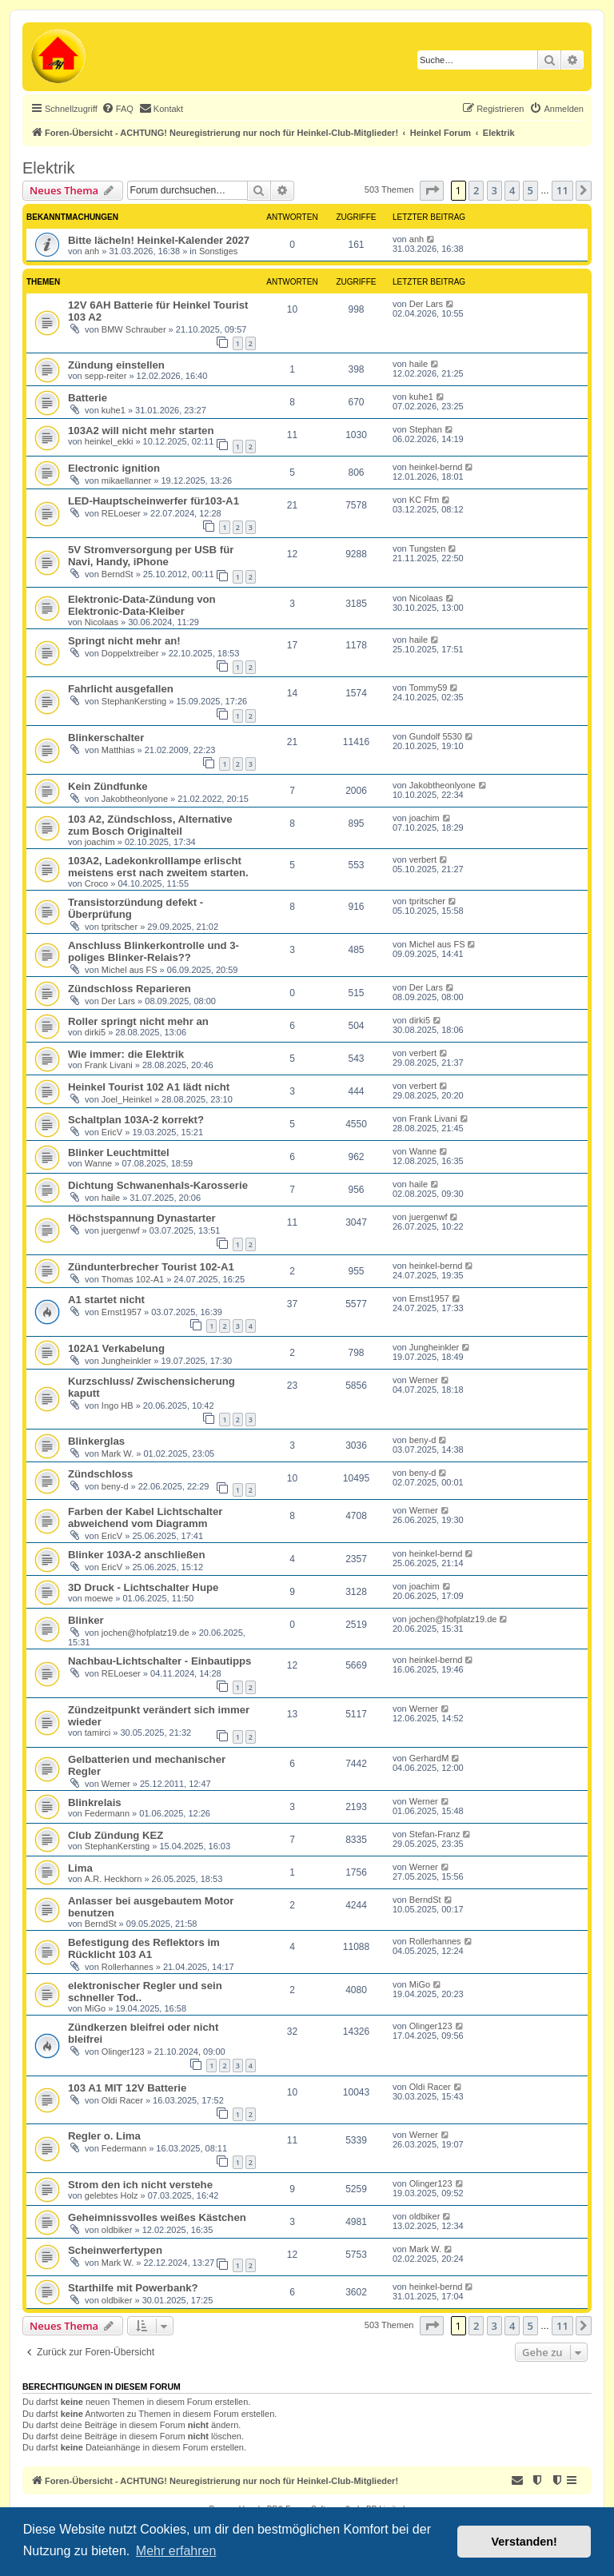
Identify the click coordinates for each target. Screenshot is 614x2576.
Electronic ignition (114, 468)
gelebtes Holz (111, 2195)
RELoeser (121, 513)
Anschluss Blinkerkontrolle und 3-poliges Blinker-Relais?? (153, 951)
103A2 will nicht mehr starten (141, 431)
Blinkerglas (96, 1441)
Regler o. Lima (104, 2136)
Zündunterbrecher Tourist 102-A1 (151, 1267)
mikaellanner (126, 480)
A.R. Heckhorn (113, 1879)
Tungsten (427, 548)
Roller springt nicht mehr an (138, 1021)
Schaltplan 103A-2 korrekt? (136, 1120)
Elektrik (48, 168)
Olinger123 (123, 2051)
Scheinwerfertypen (115, 2250)
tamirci (97, 1732)
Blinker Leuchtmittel (118, 1152)
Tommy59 (428, 687)
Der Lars (426, 304)
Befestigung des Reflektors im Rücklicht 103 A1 (144, 1948)
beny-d (423, 1440)
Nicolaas (101, 622)
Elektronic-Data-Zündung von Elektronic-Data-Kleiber (142, 605)
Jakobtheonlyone (135, 799)
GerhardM (429, 1758)
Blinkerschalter (106, 738)
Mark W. (118, 1453)
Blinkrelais (95, 1802)
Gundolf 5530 (435, 736)
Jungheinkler (126, 1361)
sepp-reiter (106, 376)
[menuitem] (118, 108)
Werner (423, 1380)
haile (418, 364)
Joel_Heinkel (127, 1099)
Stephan (425, 429)
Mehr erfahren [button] (176, 2551)
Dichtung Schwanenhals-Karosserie (158, 1185)
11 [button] (562, 190)
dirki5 (95, 1032)
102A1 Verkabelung (116, 1348)
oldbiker (117, 2230)
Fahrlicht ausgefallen (120, 689)
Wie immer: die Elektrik (126, 1054)
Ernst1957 (122, 1312)
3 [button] (494, 190)
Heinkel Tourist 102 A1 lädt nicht (148, 1087)
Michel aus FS (129, 970)
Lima (80, 1868)
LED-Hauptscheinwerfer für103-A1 (153, 501)
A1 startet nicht (106, 1300)
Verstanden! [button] (524, 2541)
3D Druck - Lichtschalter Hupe (143, 1587)
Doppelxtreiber (130, 653)
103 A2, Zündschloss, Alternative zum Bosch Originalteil (150, 825)
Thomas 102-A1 (133, 1279)
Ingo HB (118, 1405)
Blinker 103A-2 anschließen (136, 1555)
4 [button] (512, 190)
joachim (100, 842)
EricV (112, 1132)
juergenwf (121, 1230)
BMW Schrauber (134, 329)
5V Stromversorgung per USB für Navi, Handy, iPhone (150, 556)
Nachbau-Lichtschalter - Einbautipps (159, 1661)
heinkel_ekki (109, 441)
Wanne (98, 1163)
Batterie (87, 398)
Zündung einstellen (116, 365)
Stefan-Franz (434, 1834)
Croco (96, 883)
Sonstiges (218, 251)
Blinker (86, 1620)
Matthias (118, 750)
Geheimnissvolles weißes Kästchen (157, 2217)
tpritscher (120, 926)
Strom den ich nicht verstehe (140, 2185)
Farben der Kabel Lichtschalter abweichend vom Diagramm (145, 1517)
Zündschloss (100, 1474)
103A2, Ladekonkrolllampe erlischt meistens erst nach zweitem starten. (158, 867)
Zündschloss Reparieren (129, 989)
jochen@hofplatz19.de (145, 1632)
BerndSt (118, 574)
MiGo (95, 2008)
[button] (432, 190)
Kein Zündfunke (108, 786)
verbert (423, 859)
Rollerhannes (128, 1967)
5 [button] (530, 190)
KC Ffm (424, 499)
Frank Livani (109, 1065)
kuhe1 (114, 410)
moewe (99, 1598)
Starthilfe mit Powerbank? (133, 2288)
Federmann (107, 1813)
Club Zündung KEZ (115, 1835)
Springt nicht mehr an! (124, 641)
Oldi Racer (122, 2100)
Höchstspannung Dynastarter (142, 1218)
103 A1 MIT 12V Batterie (127, 2088)
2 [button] (476, 190)
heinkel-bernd (436, 467)
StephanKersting (134, 701)
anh (92, 251)
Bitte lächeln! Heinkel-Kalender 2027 (158, 240)
